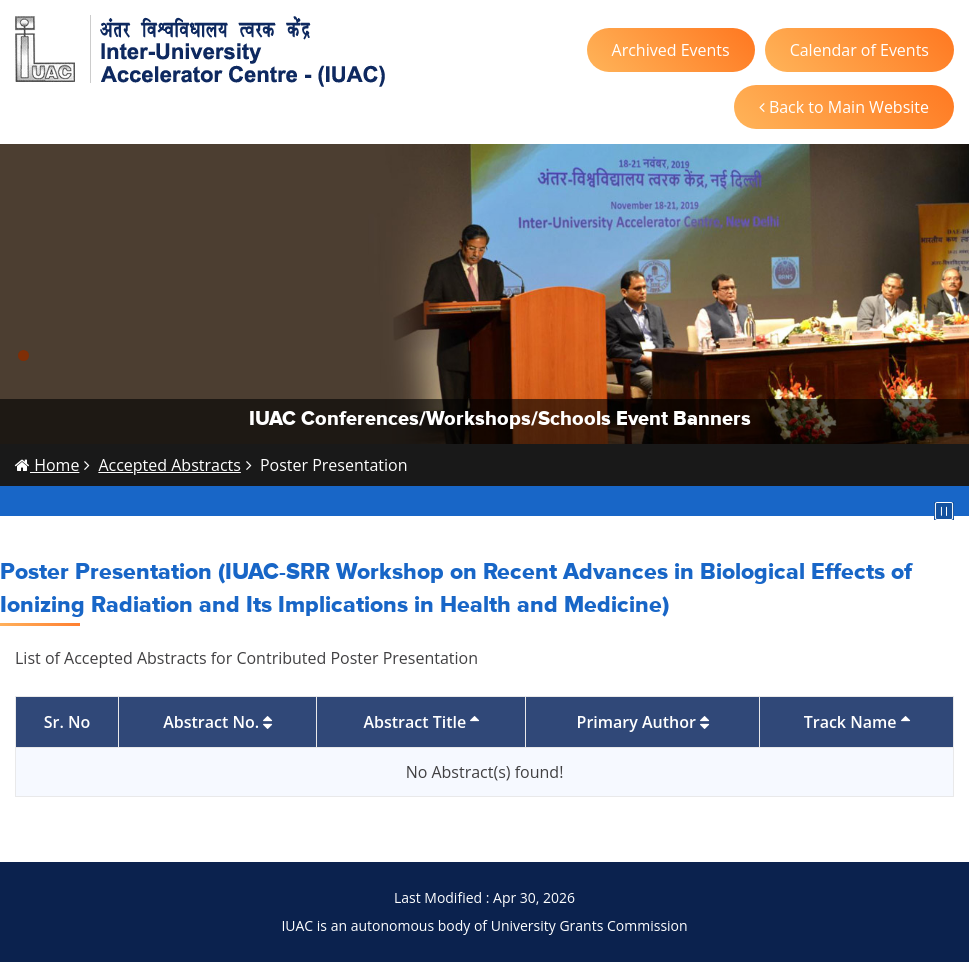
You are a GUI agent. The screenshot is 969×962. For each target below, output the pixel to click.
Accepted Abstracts (169, 465)
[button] (23, 355)
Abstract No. (217, 722)
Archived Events (671, 50)
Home (47, 465)
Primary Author (643, 722)
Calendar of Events (859, 50)
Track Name (857, 722)
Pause (944, 511)
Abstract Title (421, 722)
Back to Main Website (844, 107)
